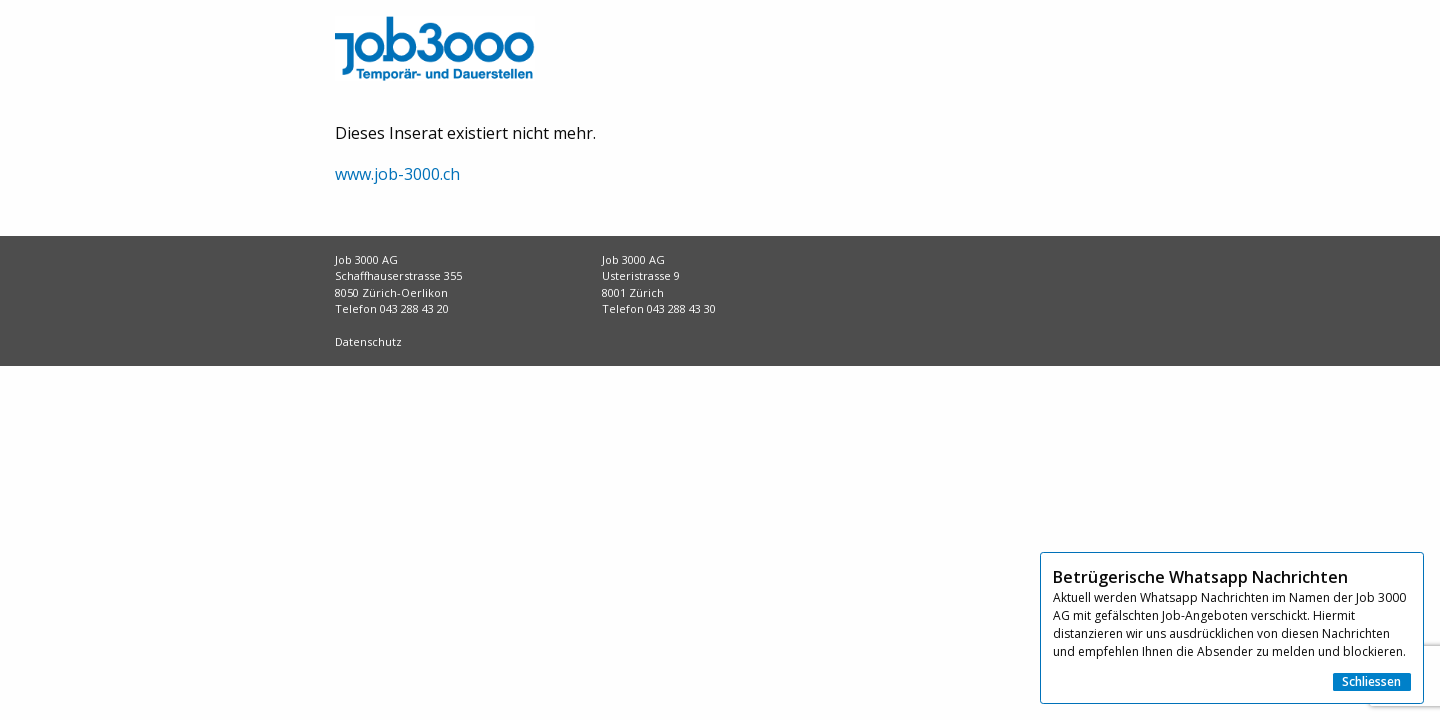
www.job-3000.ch (397, 174)
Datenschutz (368, 341)
